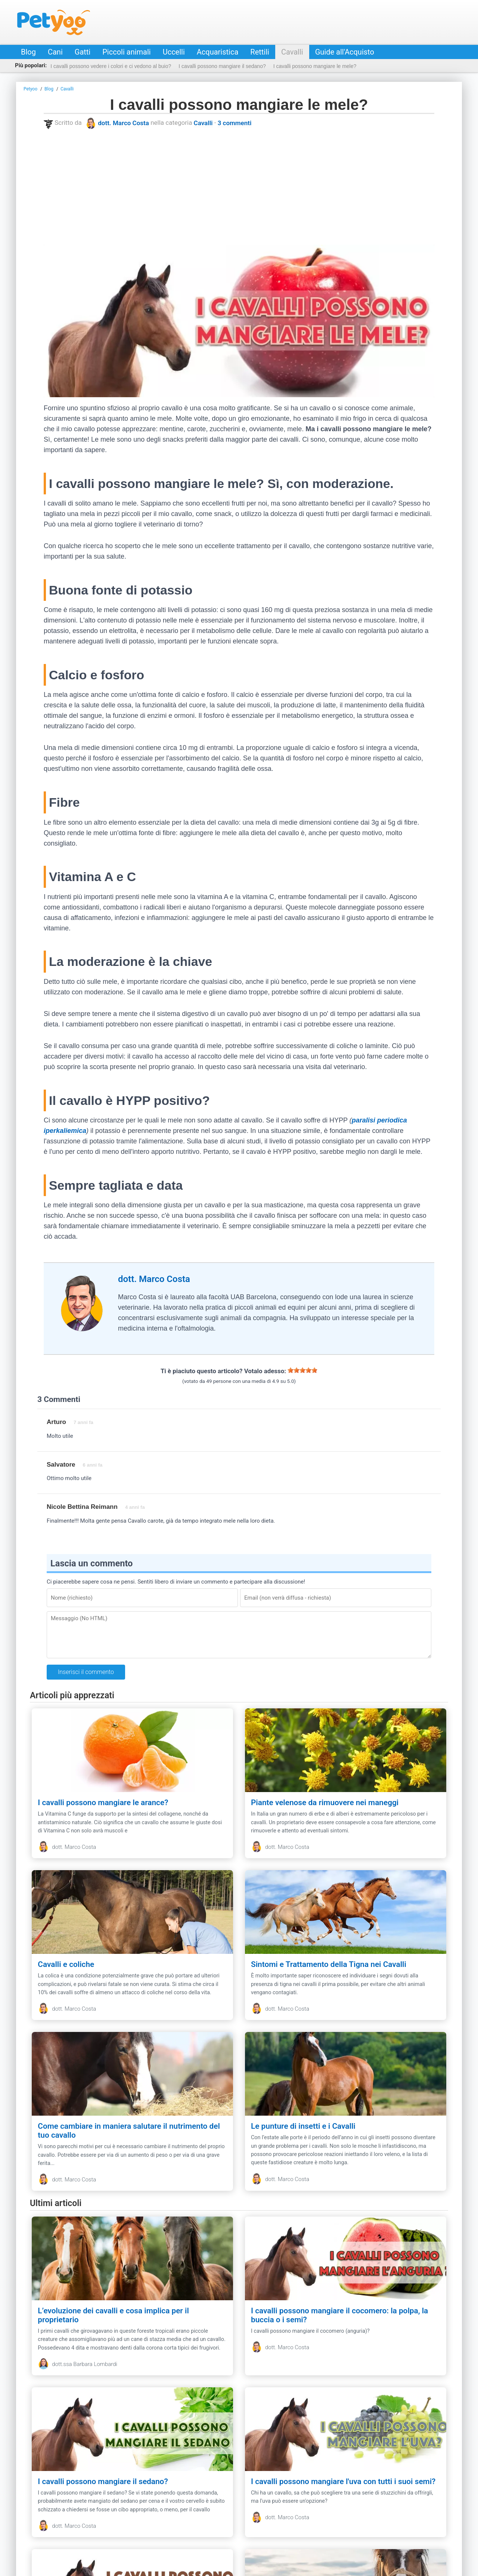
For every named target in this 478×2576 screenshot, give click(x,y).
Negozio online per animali (294, 2522)
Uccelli (174, 51)
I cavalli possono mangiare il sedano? (222, 66)
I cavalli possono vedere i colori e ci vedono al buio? (110, 66)
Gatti (82, 51)
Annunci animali (356, 2522)
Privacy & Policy (178, 2522)
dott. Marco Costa (123, 123)
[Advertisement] (239, 187)
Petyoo (53, 22)
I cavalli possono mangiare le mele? (315, 66)
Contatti (104, 2522)
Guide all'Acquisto (344, 51)
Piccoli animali (126, 51)
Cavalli (292, 51)
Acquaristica (218, 51)
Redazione (136, 2522)
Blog (28, 51)
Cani (55, 51)
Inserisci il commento (86, 1671)
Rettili (259, 51)
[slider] (302, 1370)
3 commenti (235, 123)
